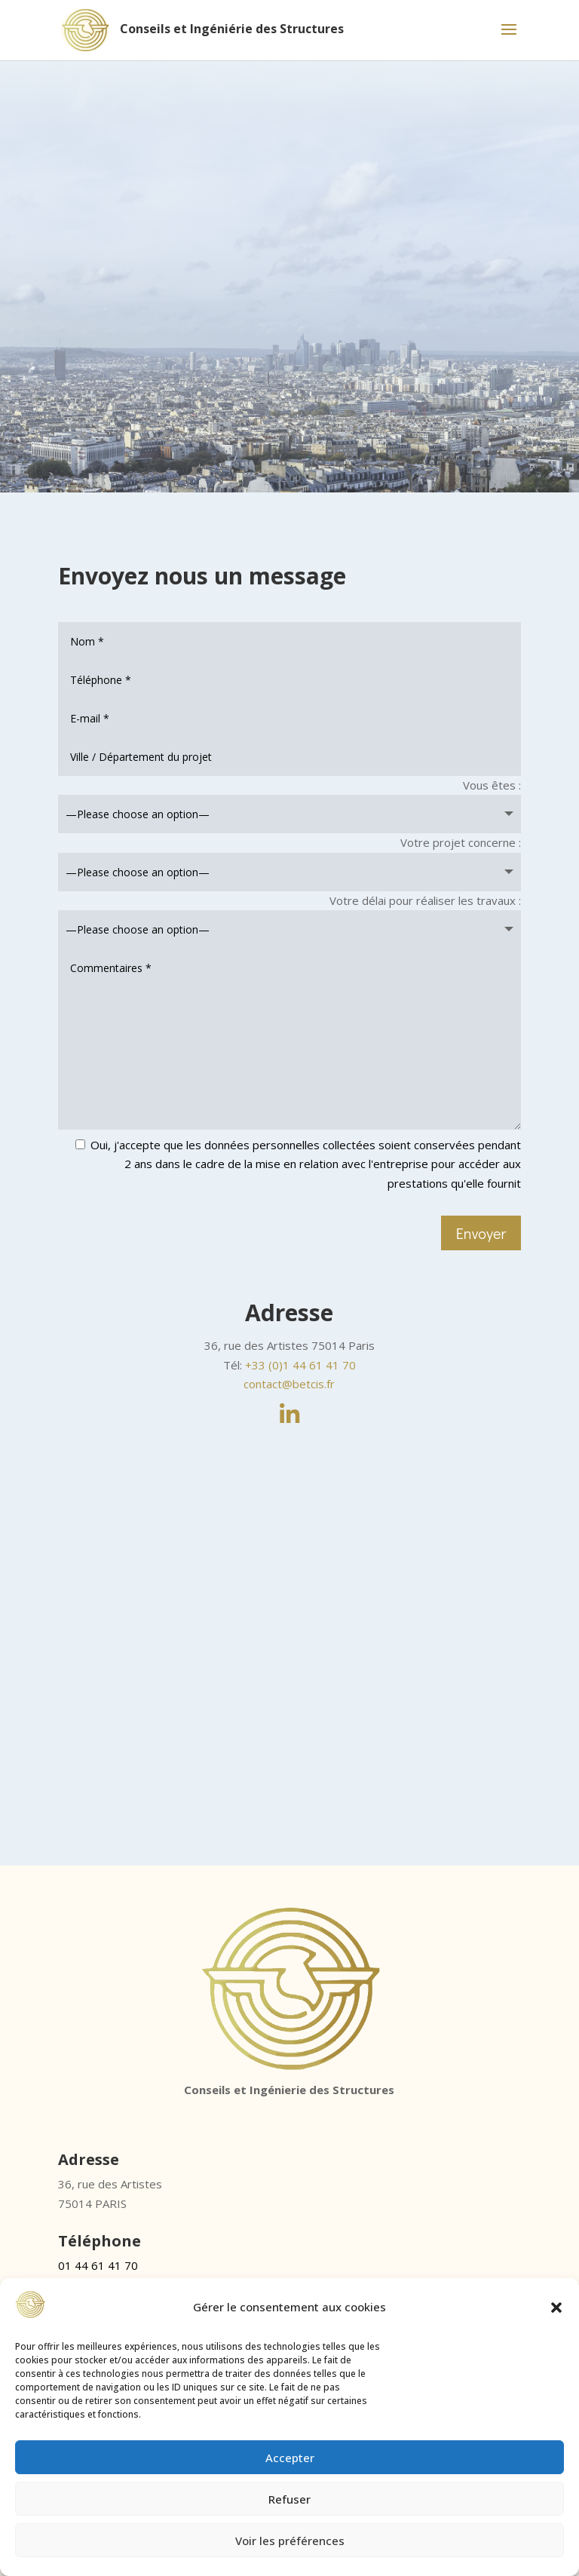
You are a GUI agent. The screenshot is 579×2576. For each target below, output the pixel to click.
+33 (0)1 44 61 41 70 (300, 1364)
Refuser (289, 2499)
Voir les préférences (290, 2540)
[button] (556, 2307)
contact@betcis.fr (289, 1383)
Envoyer (481, 1233)
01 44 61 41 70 (98, 2265)
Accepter (289, 2457)
